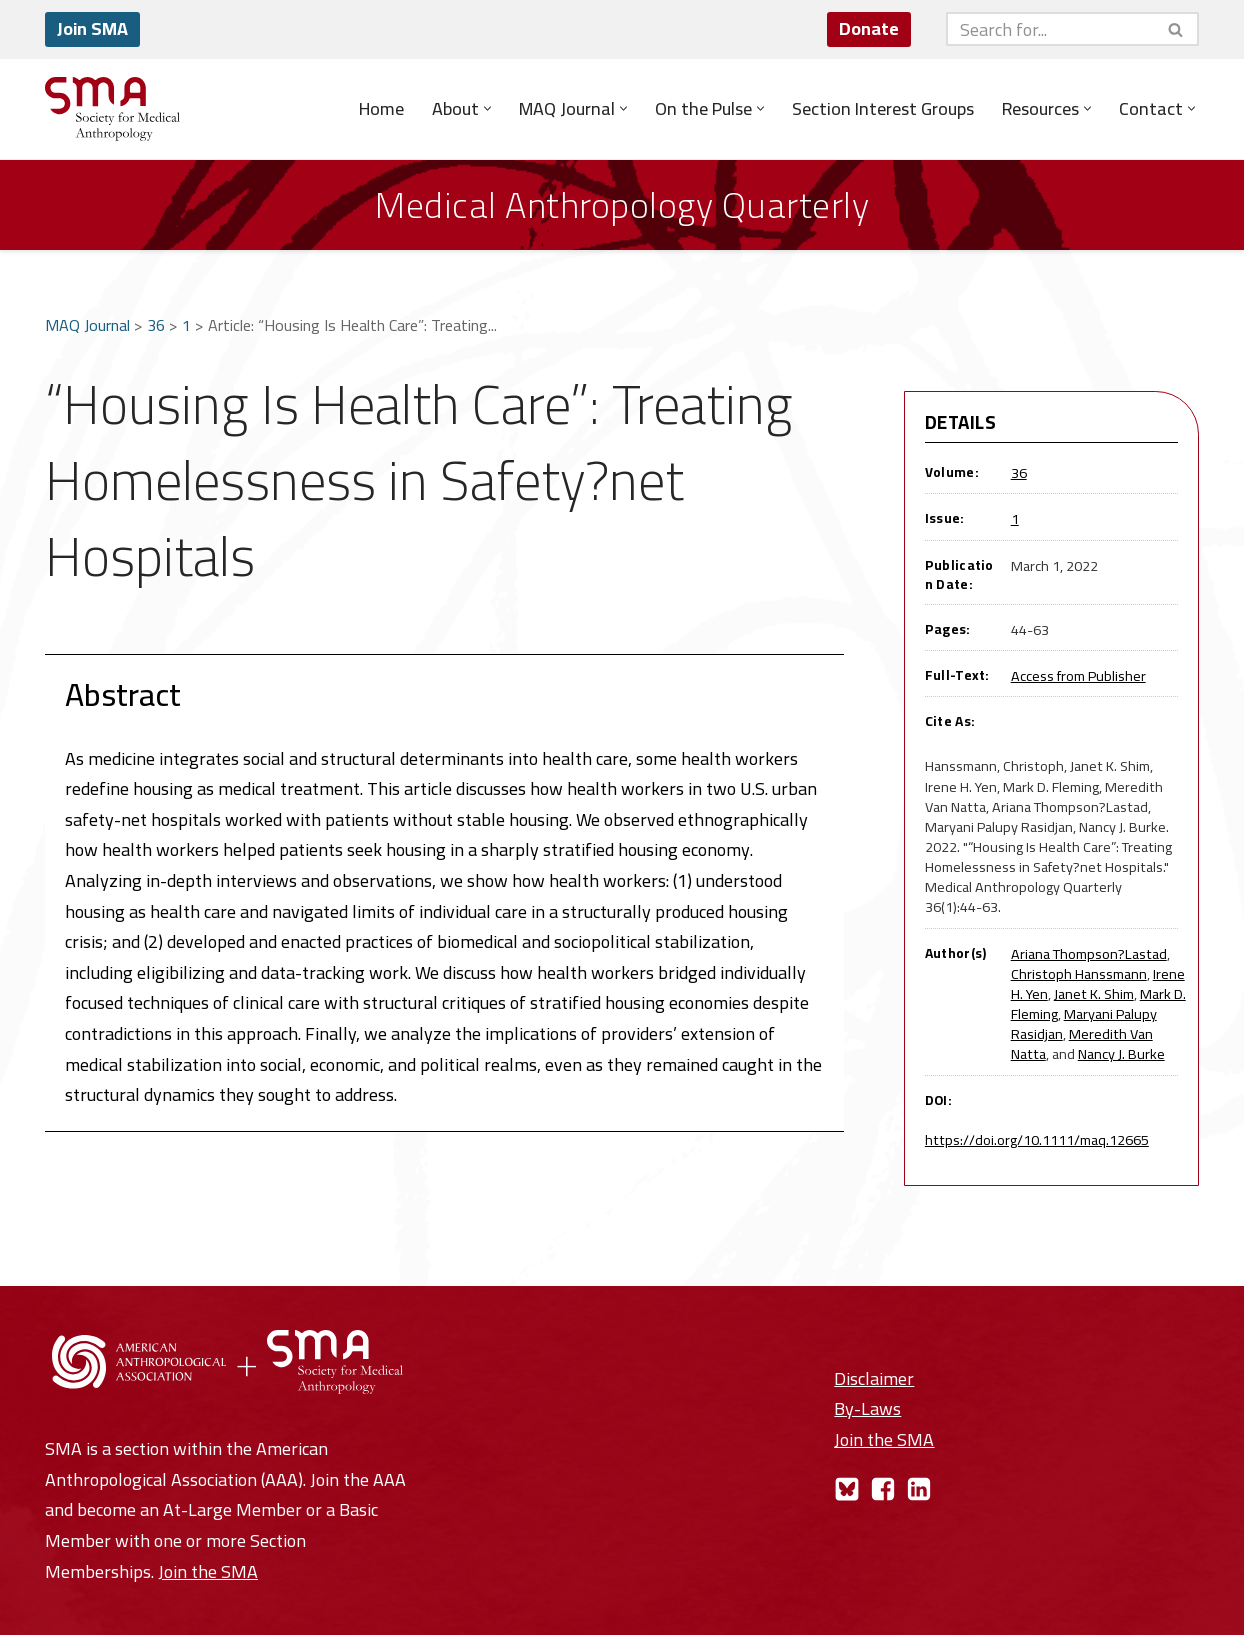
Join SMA (92, 28)
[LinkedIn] (919, 1489)
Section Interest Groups (883, 109)
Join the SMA (208, 1571)
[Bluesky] (847, 1489)
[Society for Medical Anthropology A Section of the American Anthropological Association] (112, 109)
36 (156, 325)
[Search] (1050, 29)
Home (381, 109)
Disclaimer (874, 1378)
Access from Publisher (1078, 675)
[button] (487, 108)
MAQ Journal (87, 325)
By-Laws (867, 1408)
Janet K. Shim (1094, 993)
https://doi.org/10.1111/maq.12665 (1037, 1139)
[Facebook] (883, 1489)
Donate (869, 28)
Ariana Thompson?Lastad (1089, 953)
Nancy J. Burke (1121, 1053)
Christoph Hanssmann (1079, 973)
